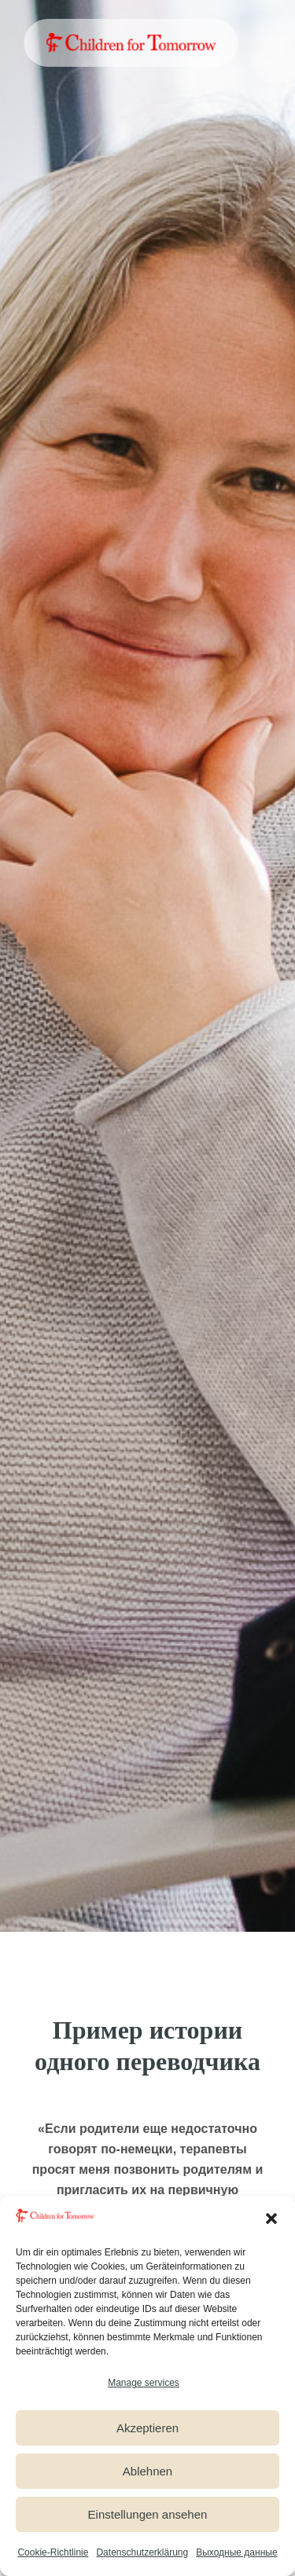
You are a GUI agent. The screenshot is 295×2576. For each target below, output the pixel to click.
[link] (131, 43)
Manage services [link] (143, 2382)
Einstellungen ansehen (148, 2514)
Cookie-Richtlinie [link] (52, 2552)
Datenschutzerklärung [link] (142, 2552)
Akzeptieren (147, 2428)
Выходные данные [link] (236, 2552)
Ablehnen (147, 2471)
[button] (271, 2218)
